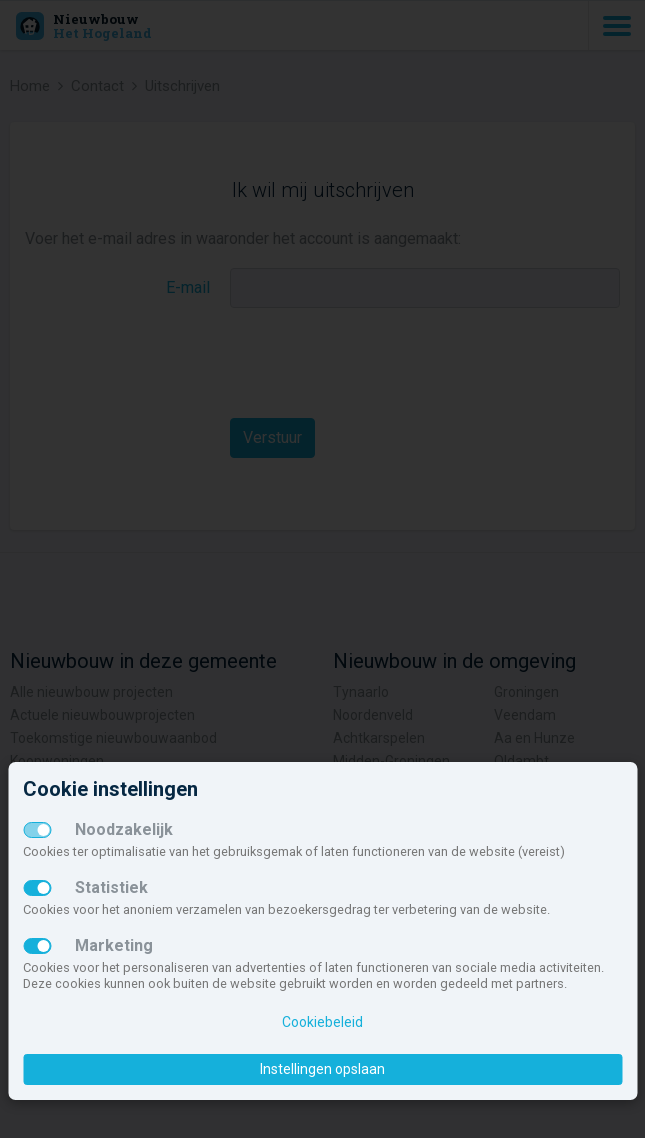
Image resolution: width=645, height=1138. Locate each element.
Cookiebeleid (322, 1022)
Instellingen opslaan (322, 1069)
